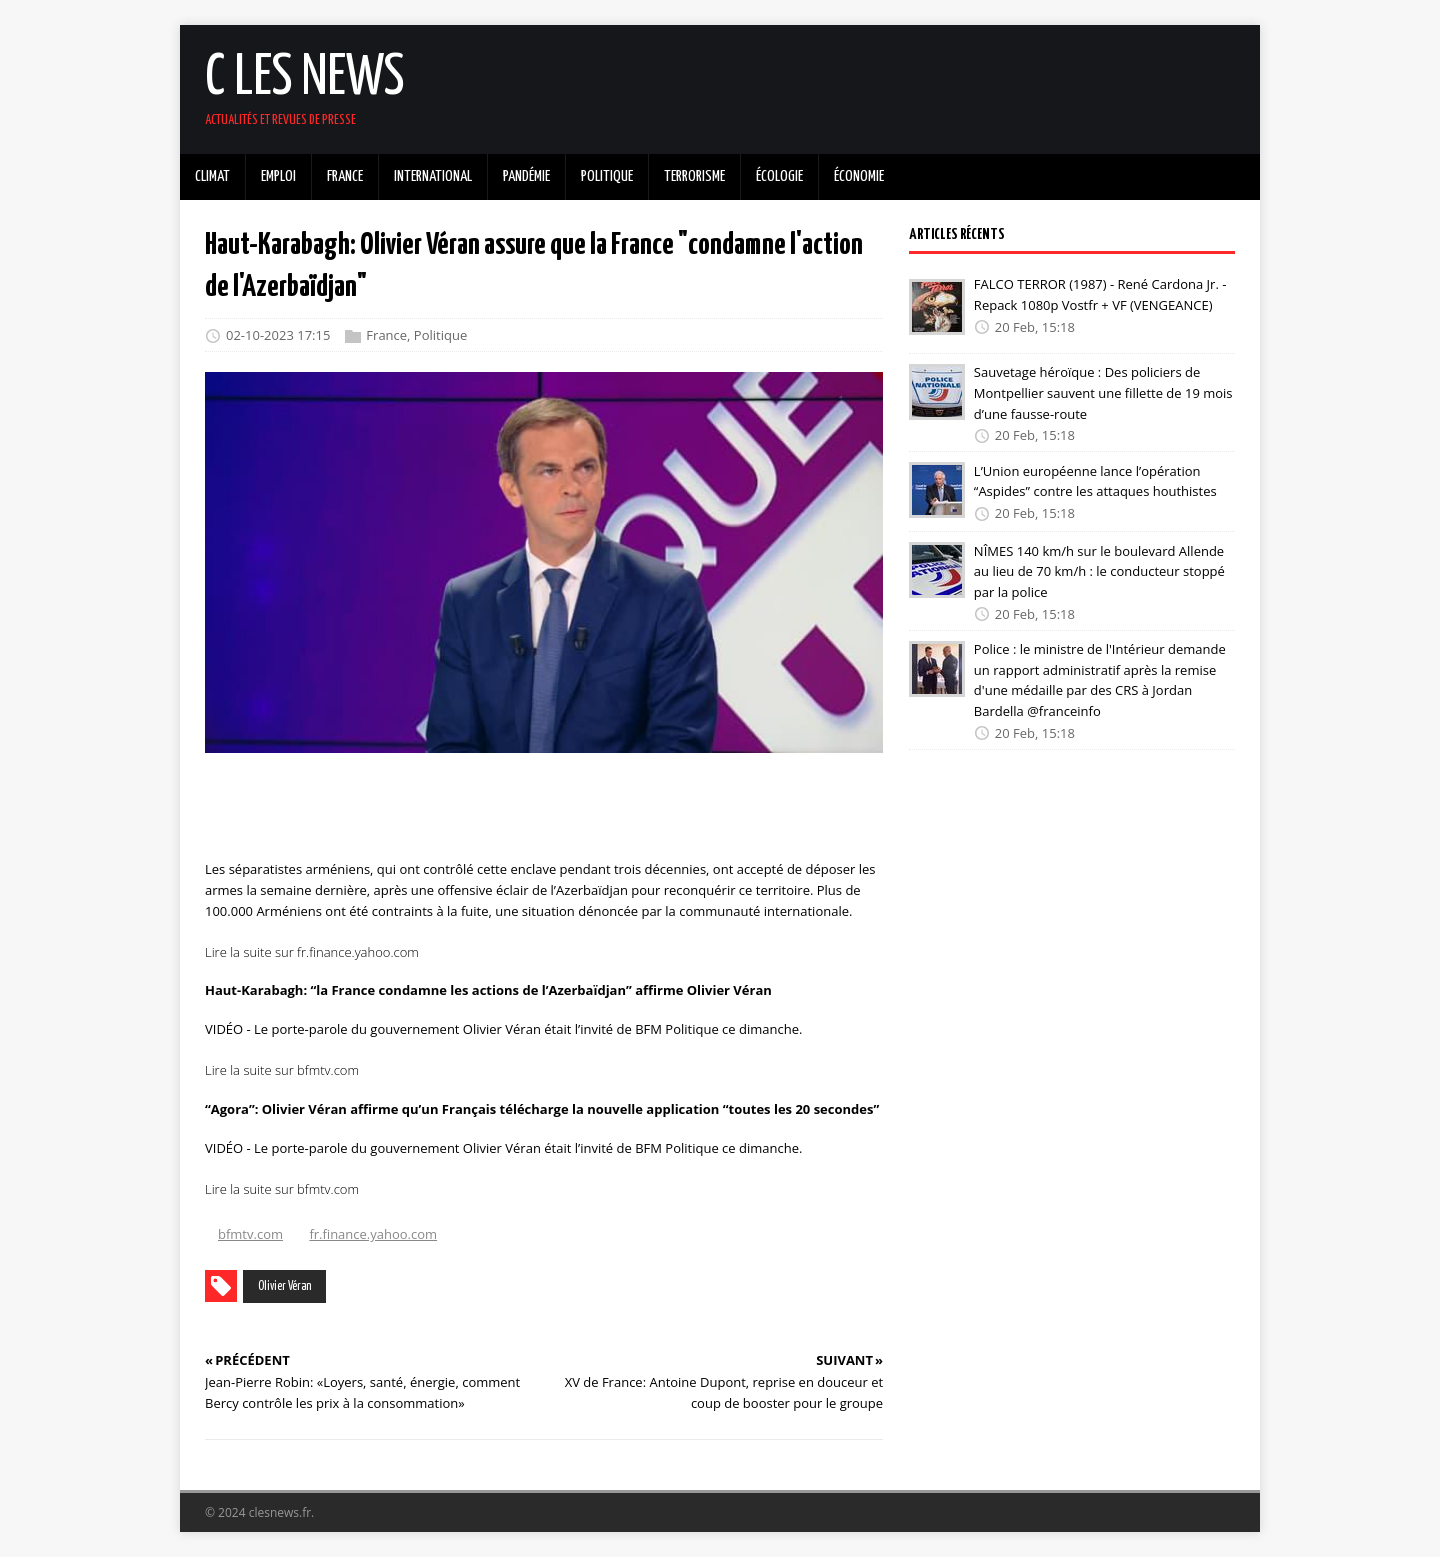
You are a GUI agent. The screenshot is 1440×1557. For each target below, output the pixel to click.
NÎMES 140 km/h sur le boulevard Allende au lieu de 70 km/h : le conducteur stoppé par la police (1099, 571)
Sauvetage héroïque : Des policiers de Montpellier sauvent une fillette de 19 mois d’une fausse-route (1103, 393)
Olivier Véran (284, 1286)
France (386, 336)
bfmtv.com (250, 1234)
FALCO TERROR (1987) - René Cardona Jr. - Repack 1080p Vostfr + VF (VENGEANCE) (1100, 294)
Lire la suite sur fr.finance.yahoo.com (312, 952)
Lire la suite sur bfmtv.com (282, 1070)
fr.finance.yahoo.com (373, 1234)
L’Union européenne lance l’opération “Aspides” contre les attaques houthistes (1095, 480)
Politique (440, 336)
